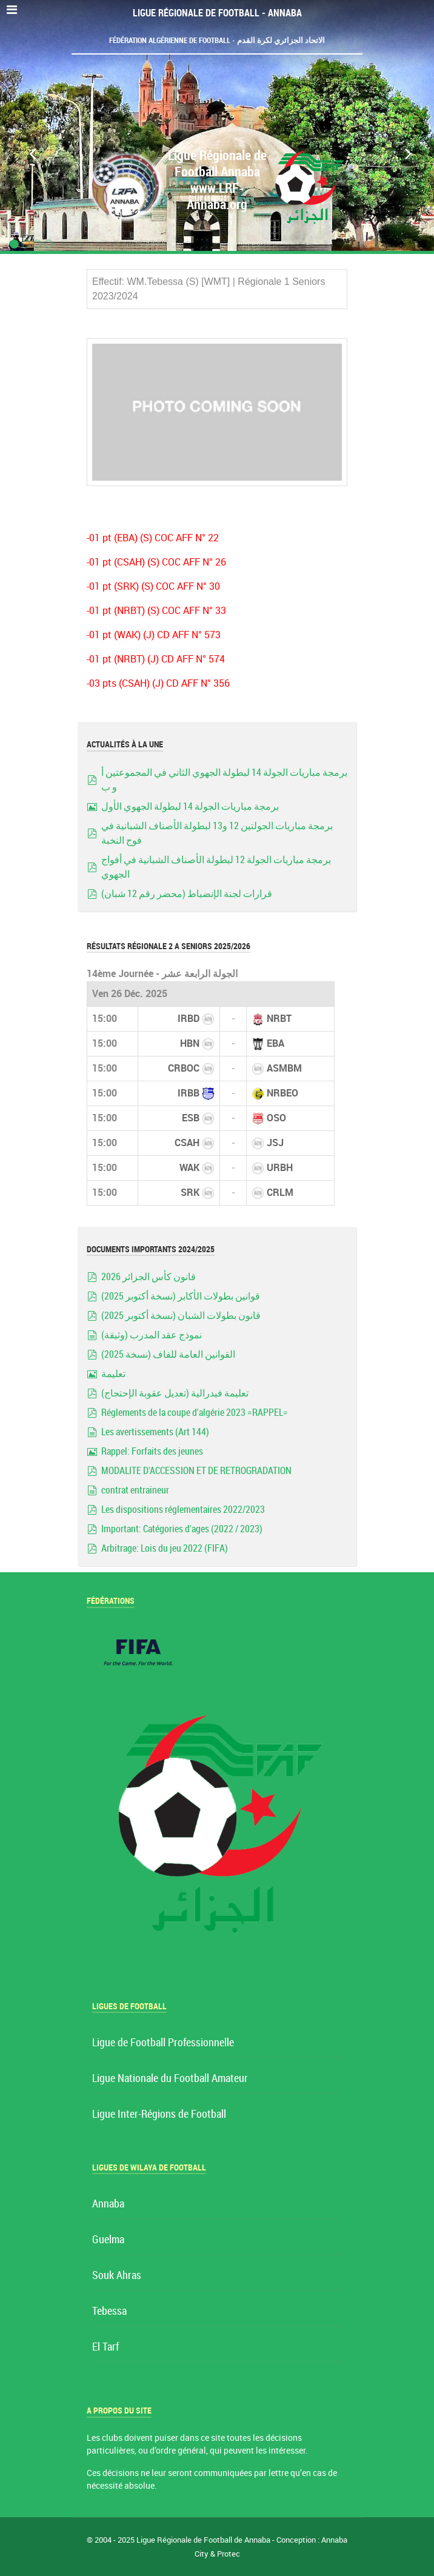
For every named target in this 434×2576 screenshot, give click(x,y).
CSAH (187, 1143)
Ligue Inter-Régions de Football (159, 2114)
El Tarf (105, 2347)
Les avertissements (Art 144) (155, 1432)
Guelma (108, 2240)
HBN (189, 1043)
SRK (190, 1192)
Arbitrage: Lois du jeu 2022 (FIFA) (164, 1548)
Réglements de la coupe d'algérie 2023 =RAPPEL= (194, 1412)
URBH (280, 1167)
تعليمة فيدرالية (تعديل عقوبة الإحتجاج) (175, 1393)
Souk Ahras (116, 2275)
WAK (189, 1167)
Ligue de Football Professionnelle (163, 2043)
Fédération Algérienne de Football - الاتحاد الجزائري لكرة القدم (217, 40)
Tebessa (109, 2311)
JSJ (275, 1143)
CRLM (280, 1192)
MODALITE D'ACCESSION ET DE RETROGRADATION (196, 1471)
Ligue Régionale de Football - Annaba (217, 13)
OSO (276, 1118)
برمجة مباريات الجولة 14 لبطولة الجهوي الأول (190, 806)
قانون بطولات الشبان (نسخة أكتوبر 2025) (181, 1315)
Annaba (108, 2204)
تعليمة (113, 1374)
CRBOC (183, 1068)
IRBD (188, 1018)
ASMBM (284, 1068)
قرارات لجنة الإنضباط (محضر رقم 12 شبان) (186, 893)
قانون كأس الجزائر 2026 (148, 1277)
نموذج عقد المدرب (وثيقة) (151, 1335)
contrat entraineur (135, 1490)
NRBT (279, 1018)
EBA (275, 1043)
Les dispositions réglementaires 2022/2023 (183, 1509)
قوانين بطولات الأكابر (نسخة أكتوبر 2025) (180, 1296)
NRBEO (282, 1093)
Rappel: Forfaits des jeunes (152, 1451)
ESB (190, 1118)
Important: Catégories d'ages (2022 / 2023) (181, 1529)
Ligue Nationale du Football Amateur (170, 2078)
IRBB (188, 1093)
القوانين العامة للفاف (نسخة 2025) (168, 1354)
